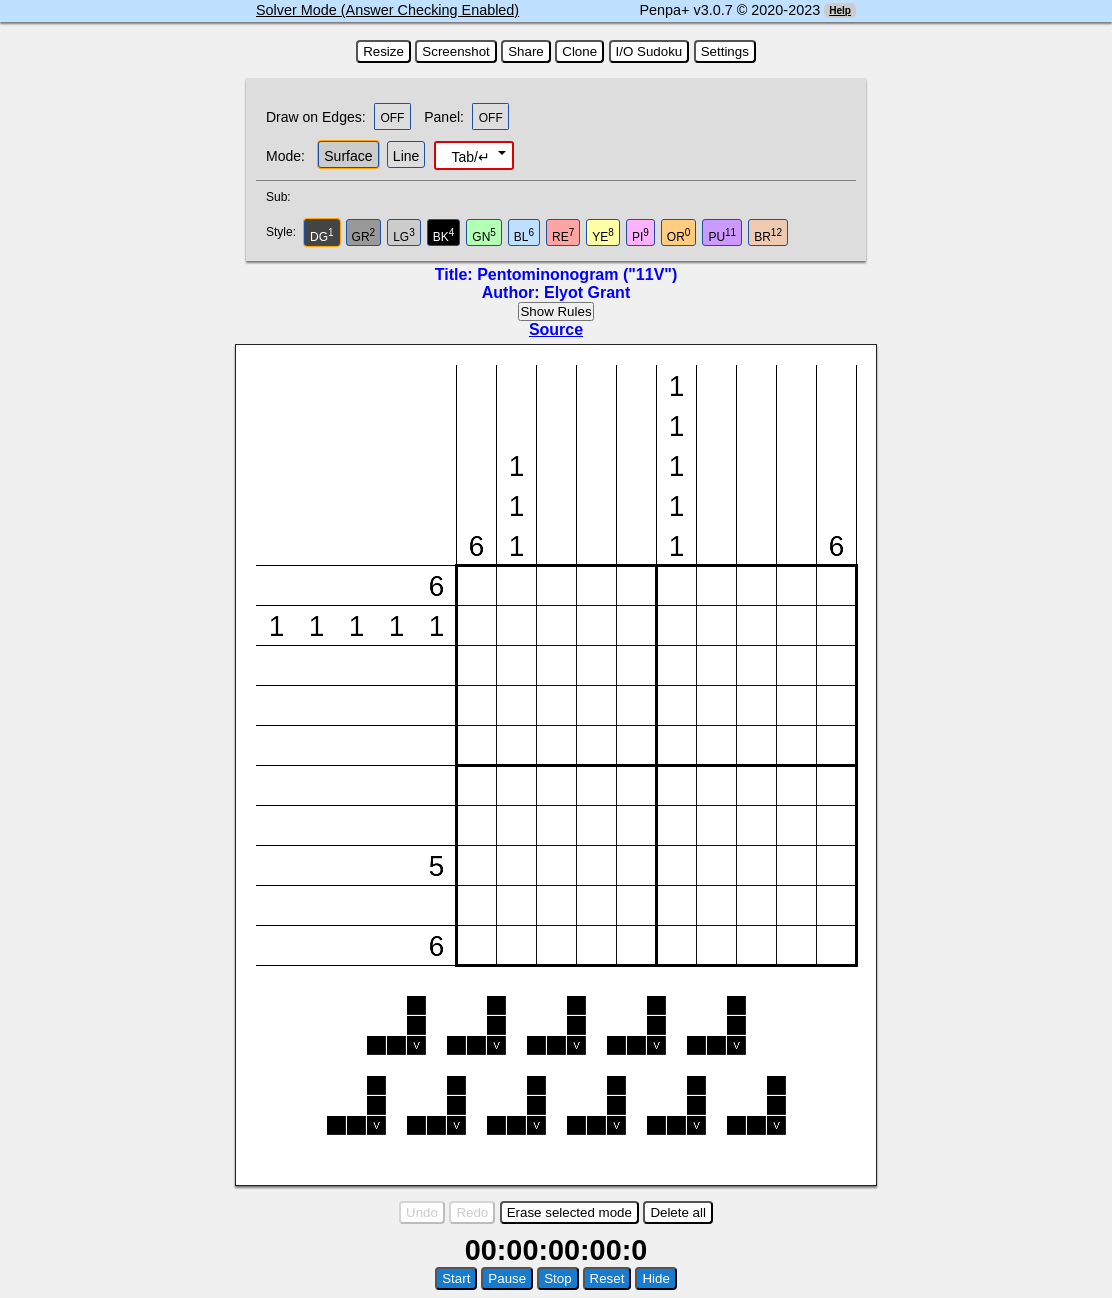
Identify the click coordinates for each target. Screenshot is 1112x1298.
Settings (725, 51)
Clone (579, 51)
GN (484, 235)
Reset (607, 1278)
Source (556, 329)
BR (768, 235)
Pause (507, 1278)
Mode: (285, 156)
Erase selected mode (569, 1212)
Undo (422, 1212)
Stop (557, 1278)
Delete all (678, 1212)
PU (722, 235)
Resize (383, 51)
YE (603, 235)
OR (679, 235)
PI (640, 235)
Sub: (284, 197)
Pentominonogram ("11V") (577, 274)
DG (322, 235)
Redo (472, 1212)
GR (364, 235)
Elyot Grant (587, 292)
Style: (283, 232)
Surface (348, 156)
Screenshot (455, 51)
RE (563, 235)
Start (456, 1278)
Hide (655, 1278)
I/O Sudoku (649, 51)
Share (526, 51)
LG (404, 235)
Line (406, 156)
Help (840, 10)
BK (444, 235)
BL (524, 235)
